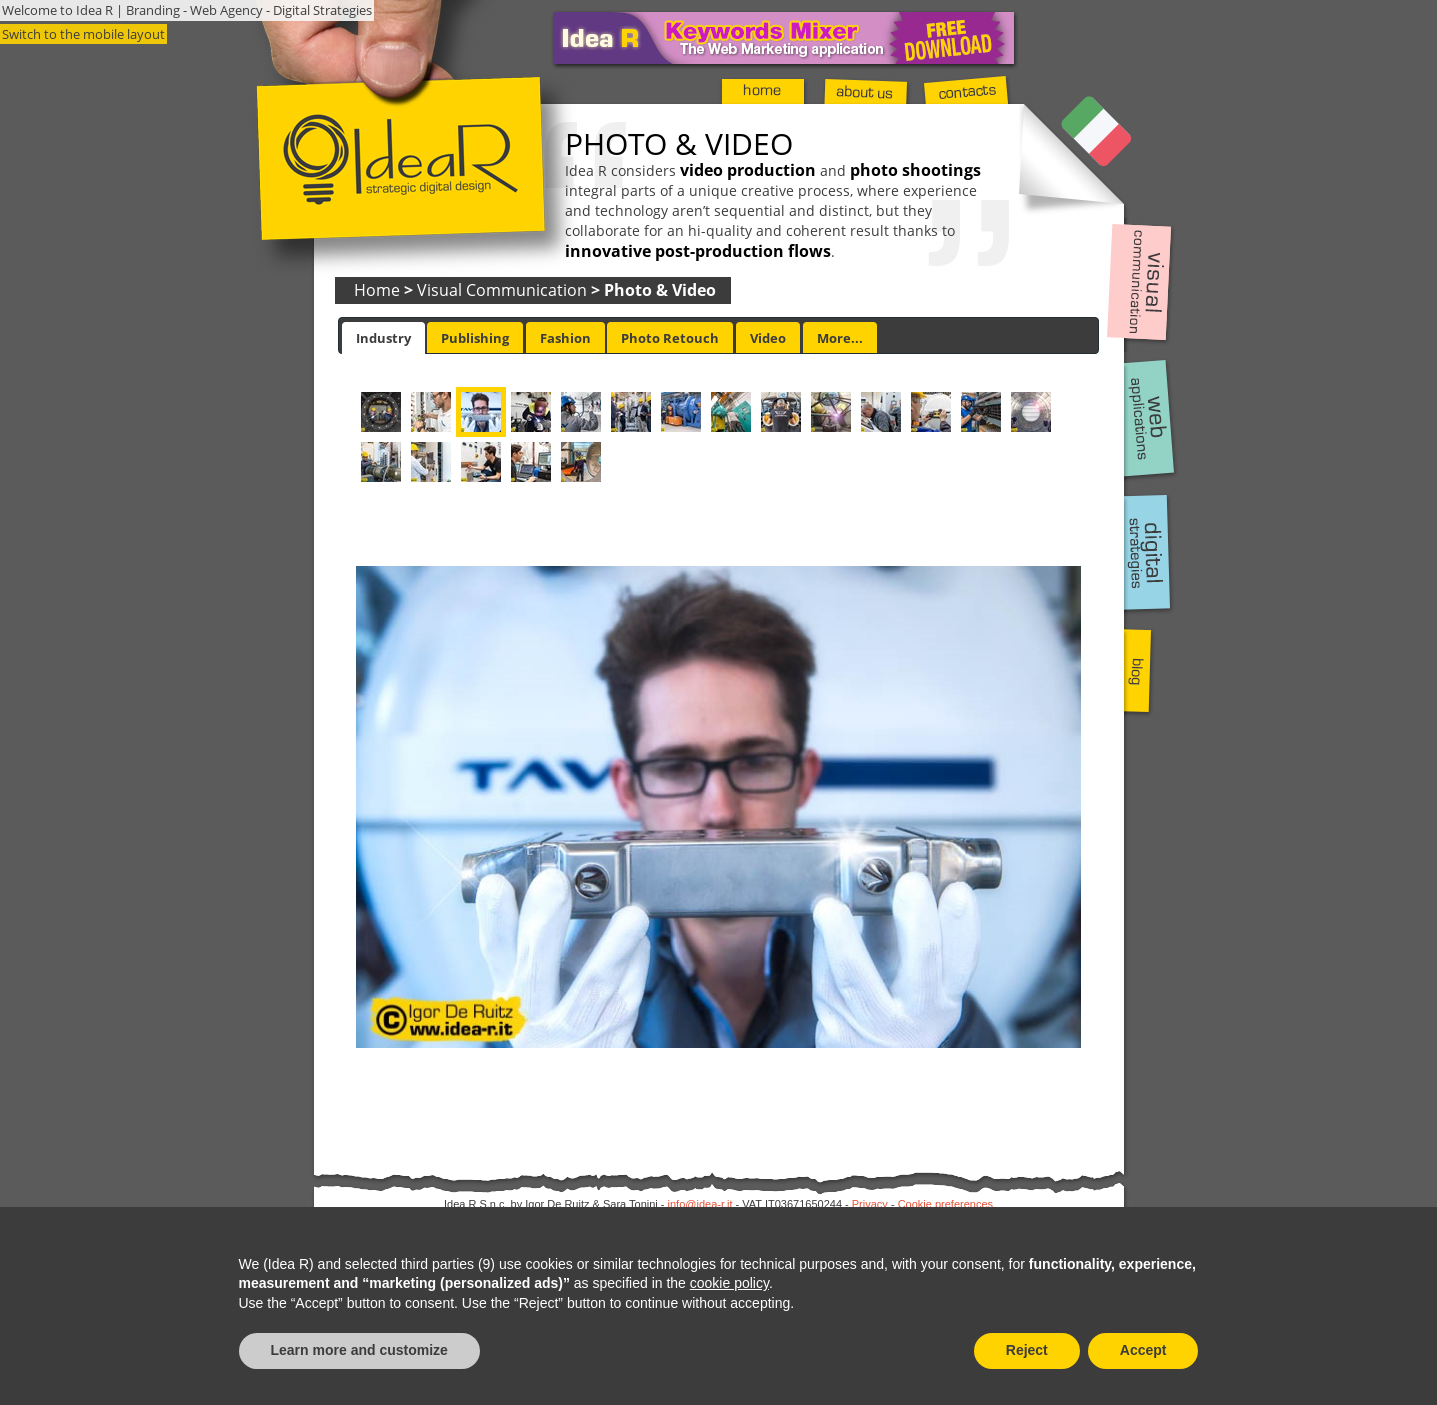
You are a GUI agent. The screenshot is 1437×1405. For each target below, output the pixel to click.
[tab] (383, 338)
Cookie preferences (945, 1204)
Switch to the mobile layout (83, 34)
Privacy (870, 1204)
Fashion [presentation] (565, 338)
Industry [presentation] (383, 338)
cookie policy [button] (729, 1283)
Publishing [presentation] (475, 338)
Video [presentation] (768, 338)
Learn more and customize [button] (359, 1350)
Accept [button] (1143, 1350)
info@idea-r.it (700, 1204)
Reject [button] (1027, 1350)
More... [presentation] (840, 338)
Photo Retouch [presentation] (670, 338)
